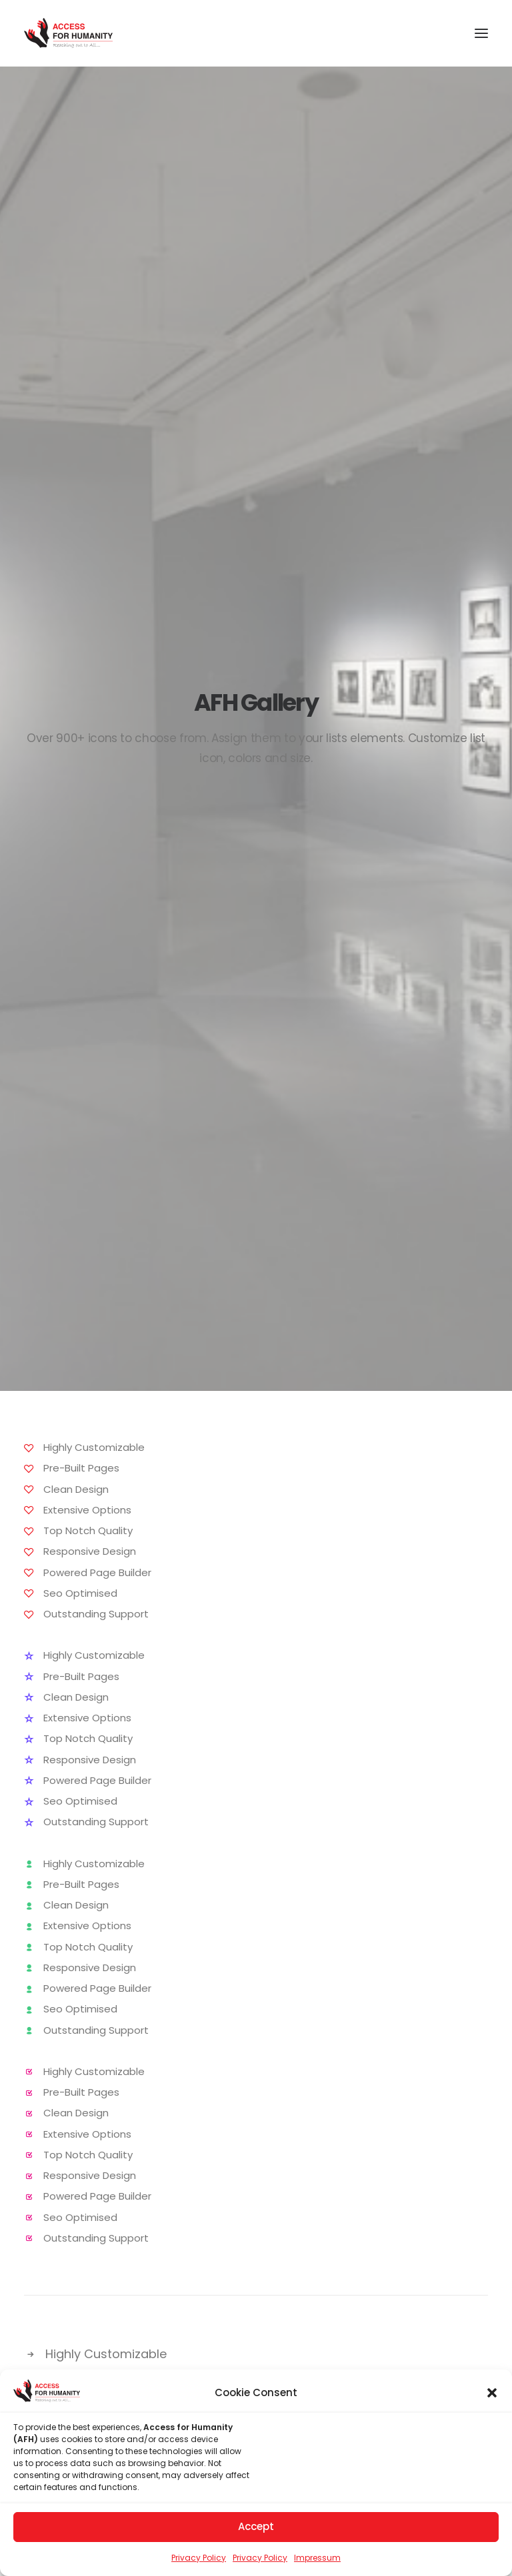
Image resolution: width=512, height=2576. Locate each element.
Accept (256, 2530)
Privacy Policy (198, 2561)
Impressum (317, 2561)
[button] (492, 2396)
